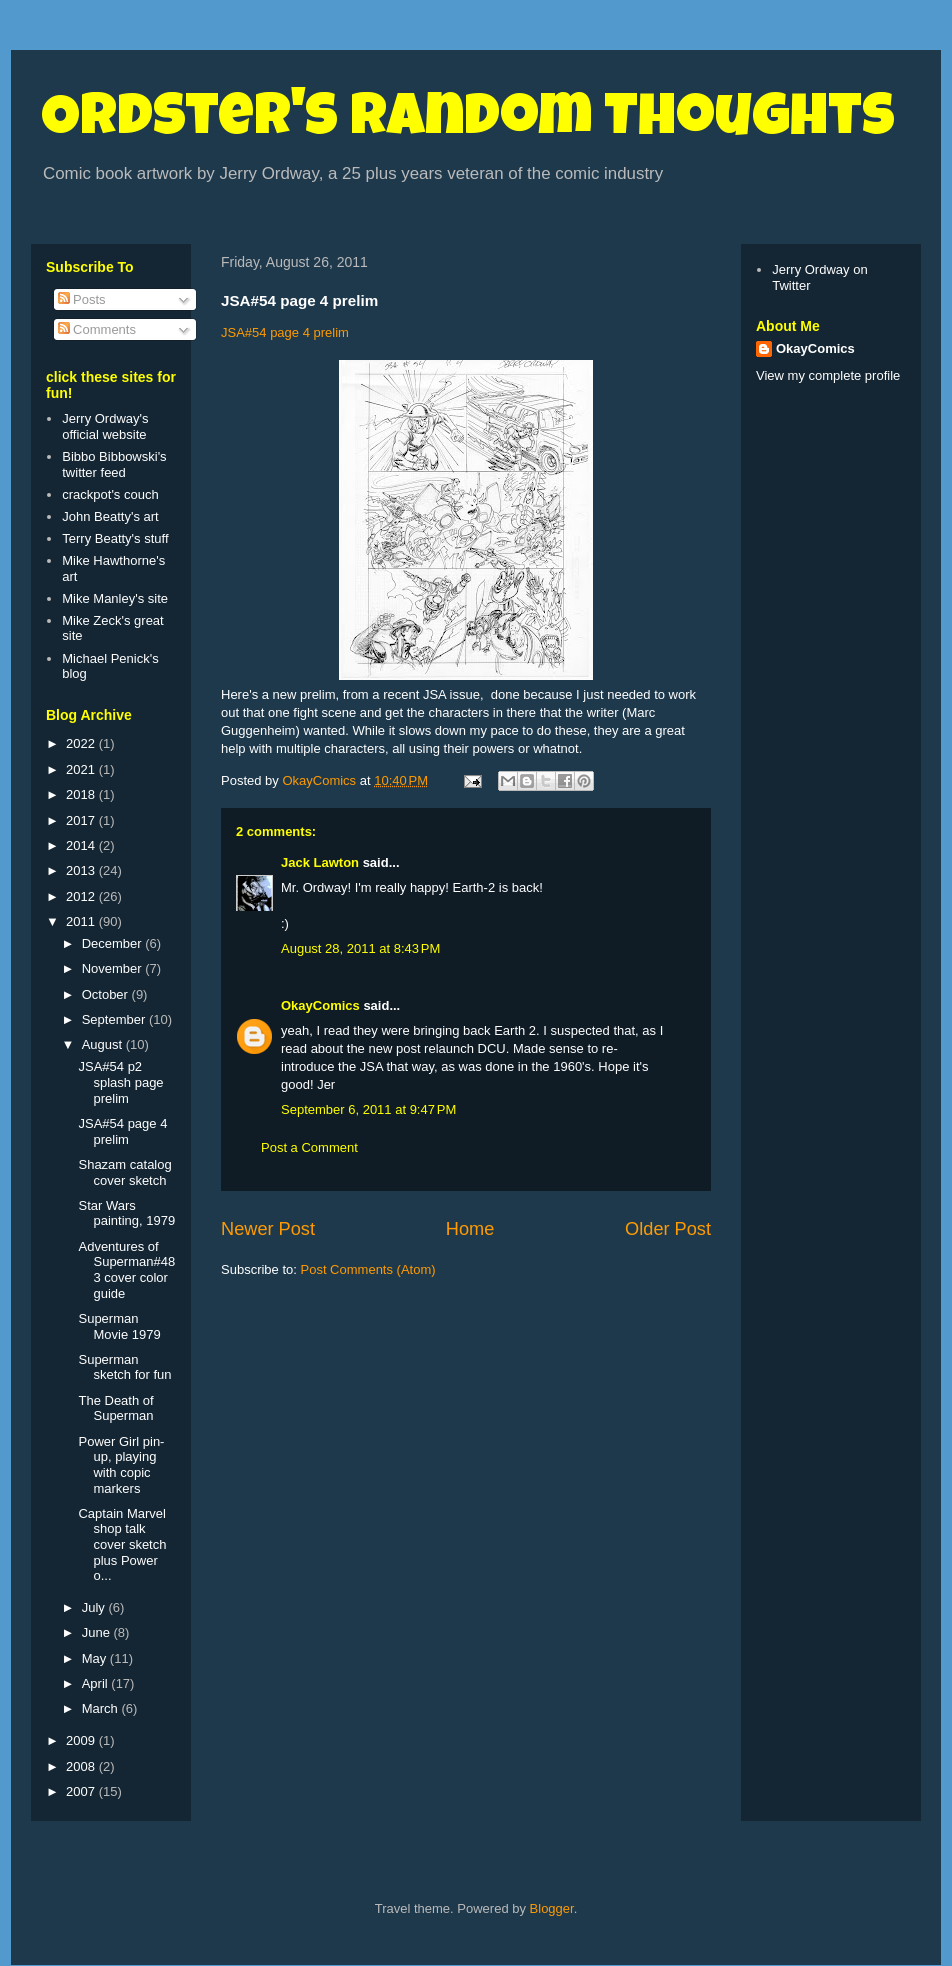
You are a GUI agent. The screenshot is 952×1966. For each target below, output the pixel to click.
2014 (82, 845)
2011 (82, 921)
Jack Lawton (320, 862)
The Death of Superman (115, 1408)
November (114, 968)
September (115, 1019)
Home (470, 1229)
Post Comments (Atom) (368, 1269)
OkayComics (320, 1005)
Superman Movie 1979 (119, 1326)
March (102, 1708)
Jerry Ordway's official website (105, 426)
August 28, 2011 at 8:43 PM (360, 948)
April (97, 1683)
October (107, 994)
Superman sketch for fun (124, 1367)
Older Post (668, 1229)
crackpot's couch (110, 494)
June (98, 1632)
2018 (82, 794)
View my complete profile (828, 375)
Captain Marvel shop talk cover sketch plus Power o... (122, 1544)
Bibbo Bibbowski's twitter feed (114, 464)
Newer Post (268, 1229)
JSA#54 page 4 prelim (285, 332)
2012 (82, 896)
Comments (97, 329)
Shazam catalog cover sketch (124, 1172)
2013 (82, 870)
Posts (82, 299)
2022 (82, 743)
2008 (82, 1766)
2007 (82, 1791)
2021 (82, 769)
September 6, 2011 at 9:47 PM (368, 1109)
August (104, 1044)
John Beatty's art (110, 516)
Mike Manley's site (115, 598)
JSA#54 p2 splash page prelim (120, 1082)
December (114, 943)
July (95, 1607)
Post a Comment (309, 1147)
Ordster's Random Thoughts (468, 122)
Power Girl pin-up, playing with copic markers (121, 1465)
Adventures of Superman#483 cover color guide (126, 1270)
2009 (82, 1740)
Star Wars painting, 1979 (126, 1213)
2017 (82, 820)
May (96, 1658)
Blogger (552, 1908)
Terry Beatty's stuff (115, 538)
